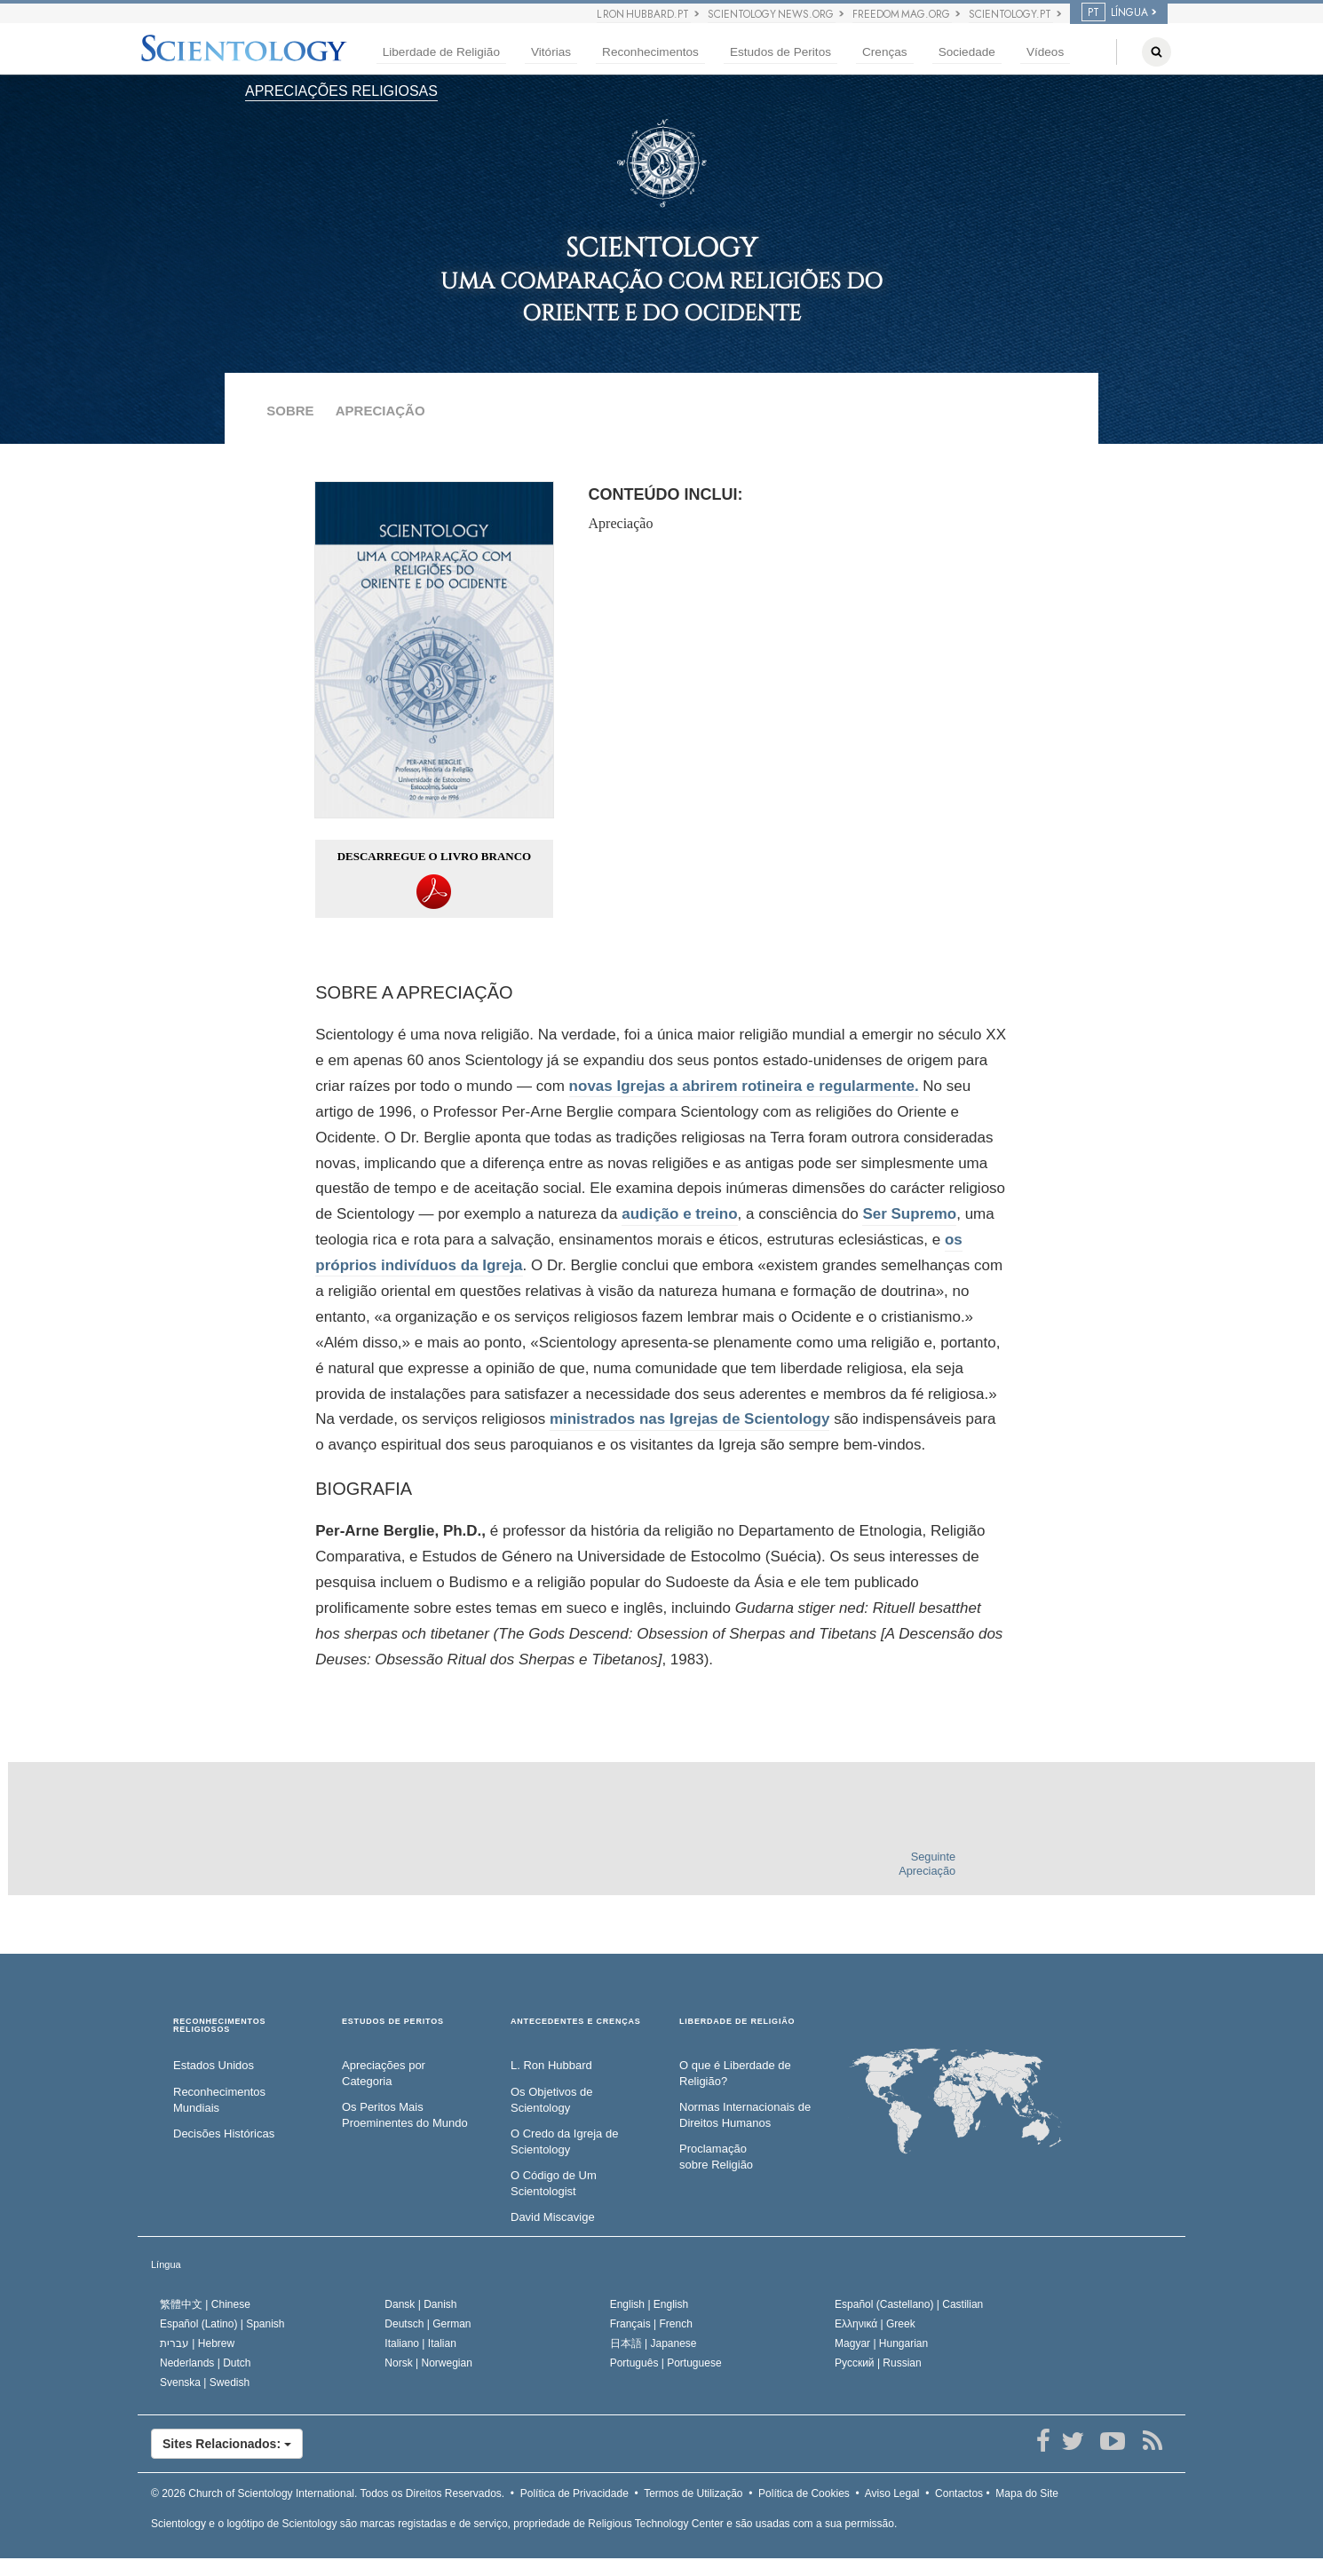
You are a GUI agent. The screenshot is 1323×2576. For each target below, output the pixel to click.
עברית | (197, 2343)
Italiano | (420, 2343)
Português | (666, 2363)
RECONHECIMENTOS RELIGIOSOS (219, 2026)
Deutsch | (427, 2324)
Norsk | (428, 2363)
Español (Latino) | (222, 2324)
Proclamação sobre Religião (716, 2157)
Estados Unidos (213, 2065)
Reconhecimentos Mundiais (219, 2100)
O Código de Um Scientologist (554, 2184)
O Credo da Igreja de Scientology (564, 2142)
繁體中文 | (205, 2304)
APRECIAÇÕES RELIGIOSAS (341, 91)
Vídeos (1045, 52)
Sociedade (967, 52)
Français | (651, 2324)
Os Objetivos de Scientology (552, 2100)
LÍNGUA (1114, 12)
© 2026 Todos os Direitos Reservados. (327, 2493)
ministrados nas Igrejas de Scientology (690, 1418)
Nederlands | (205, 2363)
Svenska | (205, 2382)
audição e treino (679, 1213)
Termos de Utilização (693, 2493)
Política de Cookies (804, 2493)
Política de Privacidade (574, 2493)
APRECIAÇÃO (380, 410)
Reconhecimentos (650, 52)
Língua (166, 2264)
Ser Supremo (909, 1213)
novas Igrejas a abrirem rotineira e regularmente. (744, 1086)
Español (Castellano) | (909, 2304)
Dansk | (420, 2304)
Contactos (959, 2493)
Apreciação (621, 523)
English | (649, 2304)
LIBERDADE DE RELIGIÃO (737, 2022)
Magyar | (881, 2343)
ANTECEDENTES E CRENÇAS (576, 2022)
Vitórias (551, 52)
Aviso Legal (892, 2493)
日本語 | (653, 2343)
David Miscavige (553, 2217)
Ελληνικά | (875, 2324)
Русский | (878, 2363)
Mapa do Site (1026, 2493)
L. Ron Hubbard (551, 2065)
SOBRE (289, 410)
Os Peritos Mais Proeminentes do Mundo (405, 2115)
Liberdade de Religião (441, 52)
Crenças (884, 52)
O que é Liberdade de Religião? (735, 2073)
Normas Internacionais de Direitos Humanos (745, 2115)
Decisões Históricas (223, 2133)
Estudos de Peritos (780, 52)
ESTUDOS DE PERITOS (393, 2022)
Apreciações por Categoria (383, 2073)
